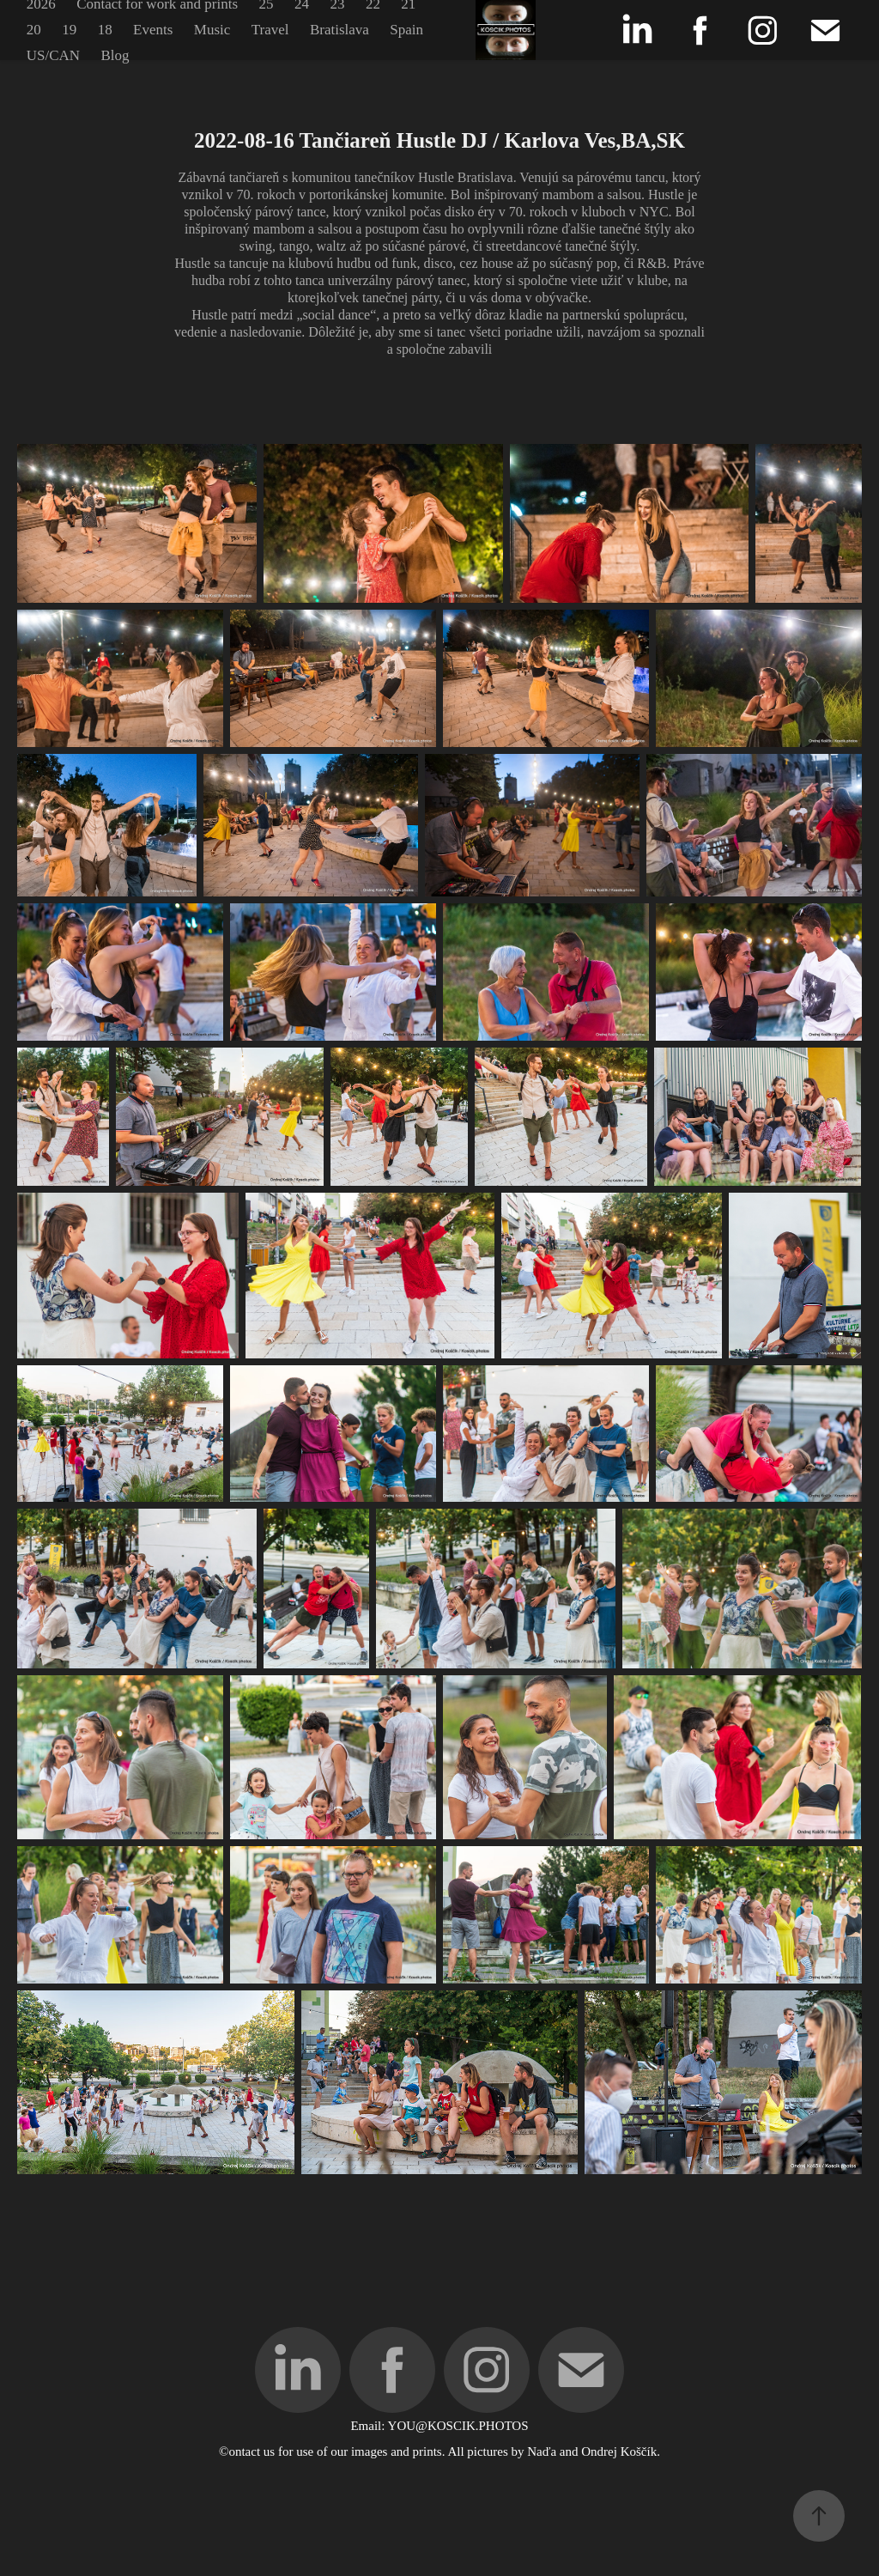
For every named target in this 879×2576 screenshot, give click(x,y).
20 (34, 29)
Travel (270, 29)
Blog (115, 55)
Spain (406, 29)
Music (212, 29)
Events (153, 29)
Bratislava (339, 29)
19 (69, 29)
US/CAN (53, 55)
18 (105, 29)
